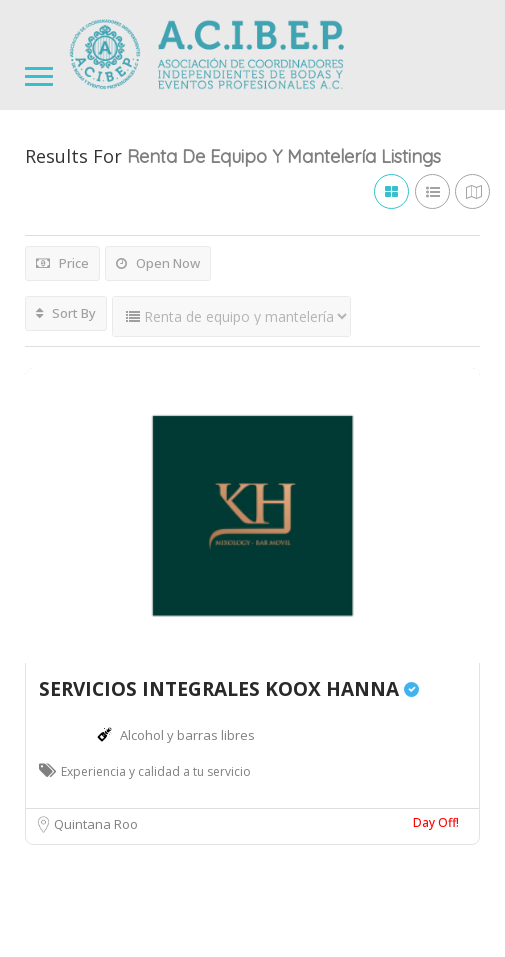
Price (62, 263)
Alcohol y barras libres (187, 735)
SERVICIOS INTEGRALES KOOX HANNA (229, 689)
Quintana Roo (96, 824)
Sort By (66, 313)
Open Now (158, 263)
